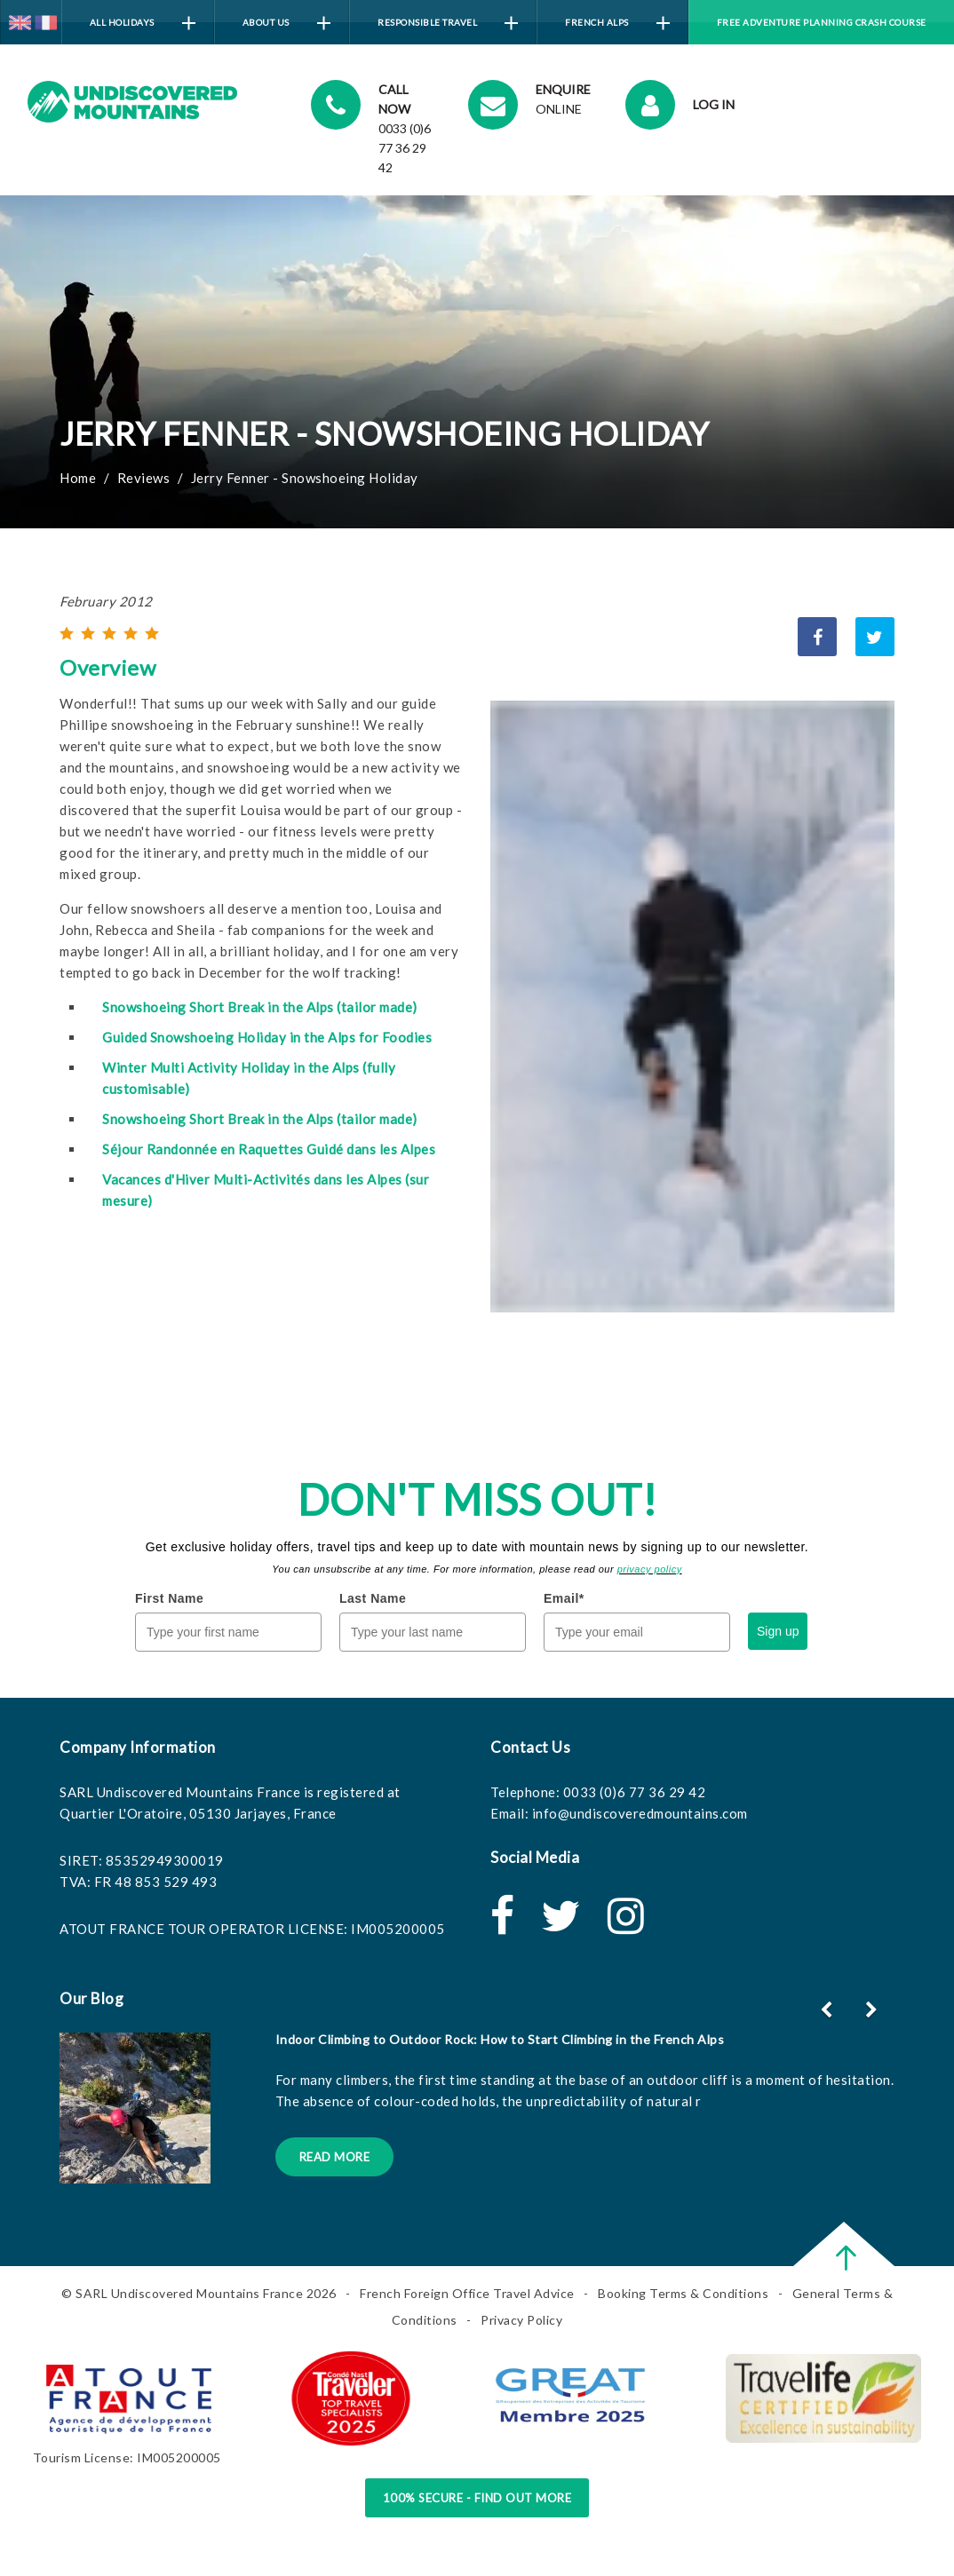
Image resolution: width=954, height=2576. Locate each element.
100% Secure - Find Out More (477, 2498)
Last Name (372, 1598)
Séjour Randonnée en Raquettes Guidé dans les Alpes (268, 1149)
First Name (169, 1598)
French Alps (617, 23)
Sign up (778, 1631)
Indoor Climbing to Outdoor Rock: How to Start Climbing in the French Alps (500, 2039)
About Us (286, 23)
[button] (873, 2009)
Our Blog (91, 1998)
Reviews (144, 478)
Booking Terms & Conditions (683, 2293)
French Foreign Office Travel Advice (467, 2293)
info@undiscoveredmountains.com (640, 1813)
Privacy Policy (521, 2319)
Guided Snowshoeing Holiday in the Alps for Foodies (267, 1037)
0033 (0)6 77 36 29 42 (634, 1792)
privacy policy (649, 1569)
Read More (334, 2157)
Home (78, 478)
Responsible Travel (448, 23)
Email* (564, 1598)
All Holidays (142, 23)
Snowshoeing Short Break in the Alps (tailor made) (259, 1007)
